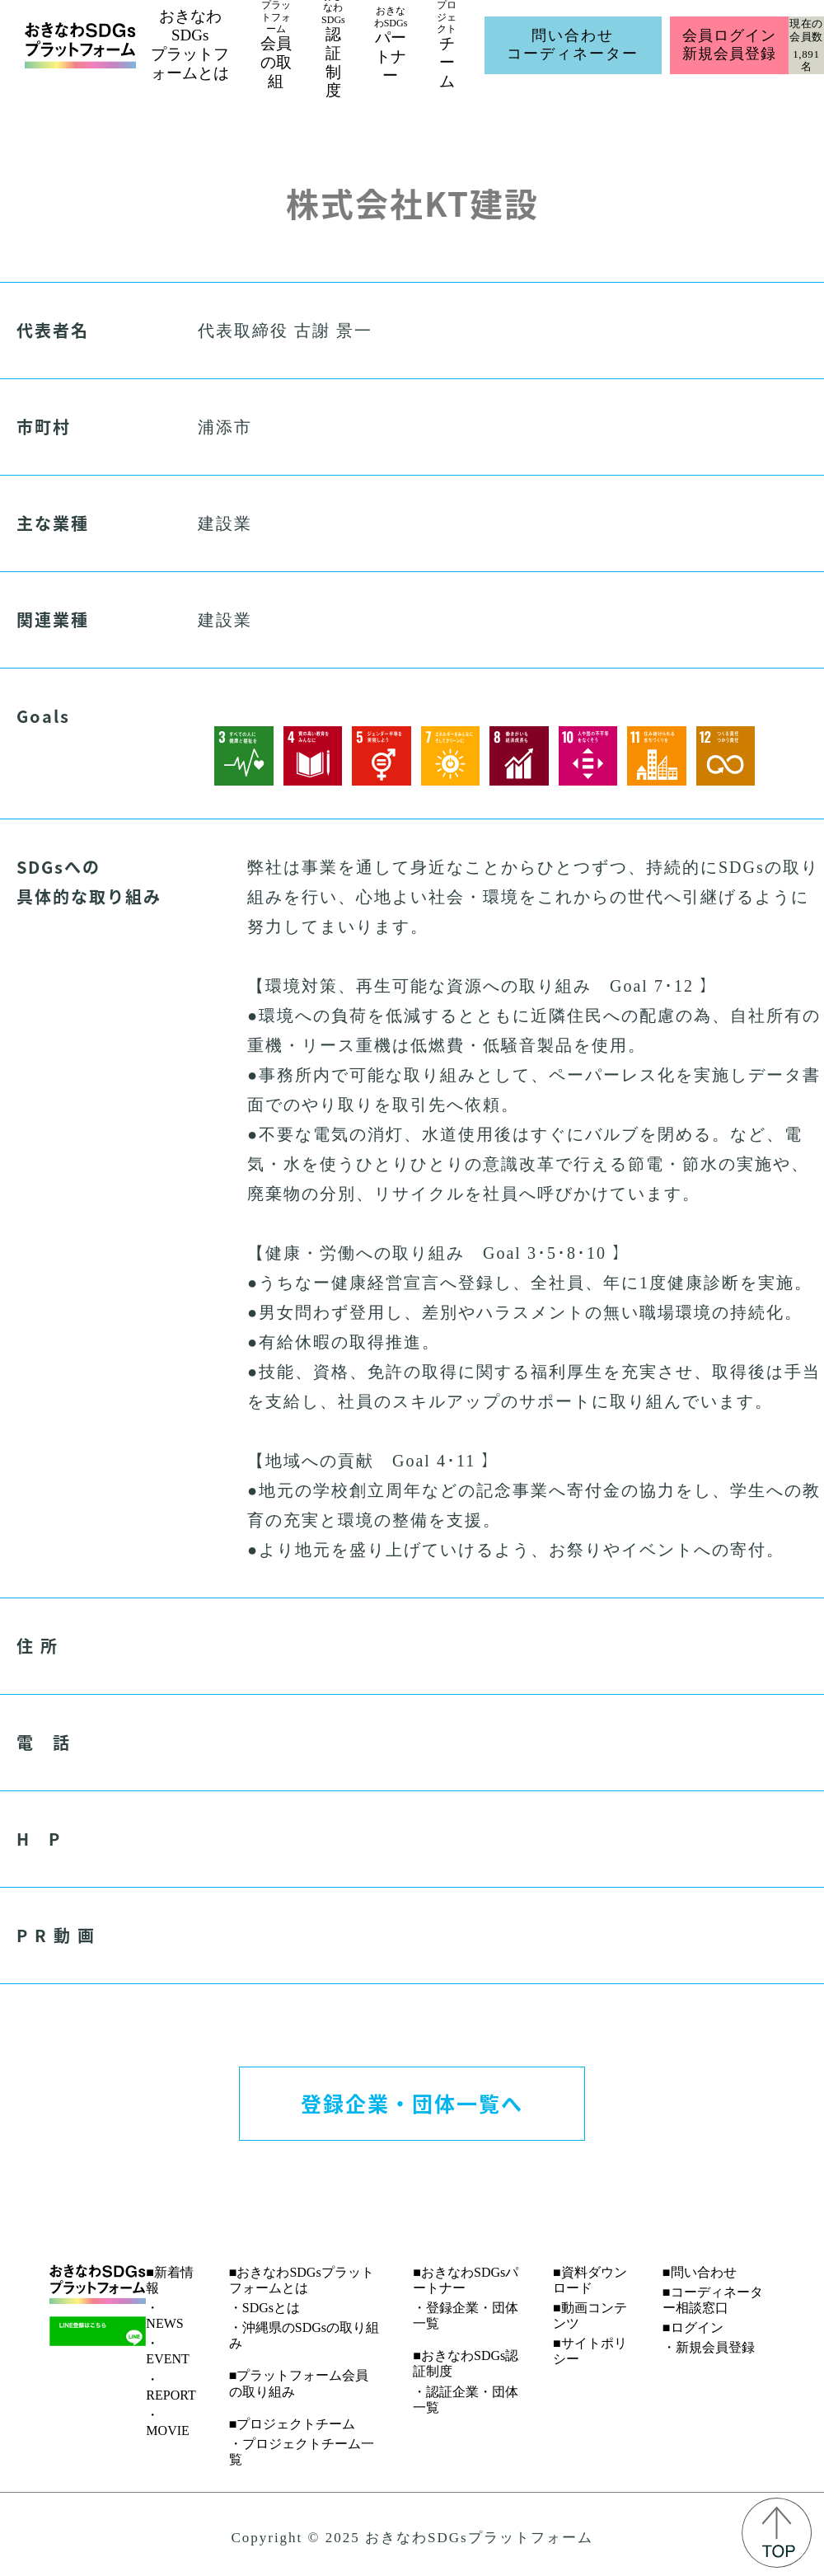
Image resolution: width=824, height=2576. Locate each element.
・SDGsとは (264, 2308)
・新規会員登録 (708, 2347)
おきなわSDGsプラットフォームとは (190, 44)
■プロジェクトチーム (292, 2424)
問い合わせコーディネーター (573, 44)
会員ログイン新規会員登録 (728, 44)
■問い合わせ (699, 2272)
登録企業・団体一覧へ (412, 2103)
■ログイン (692, 2327)
